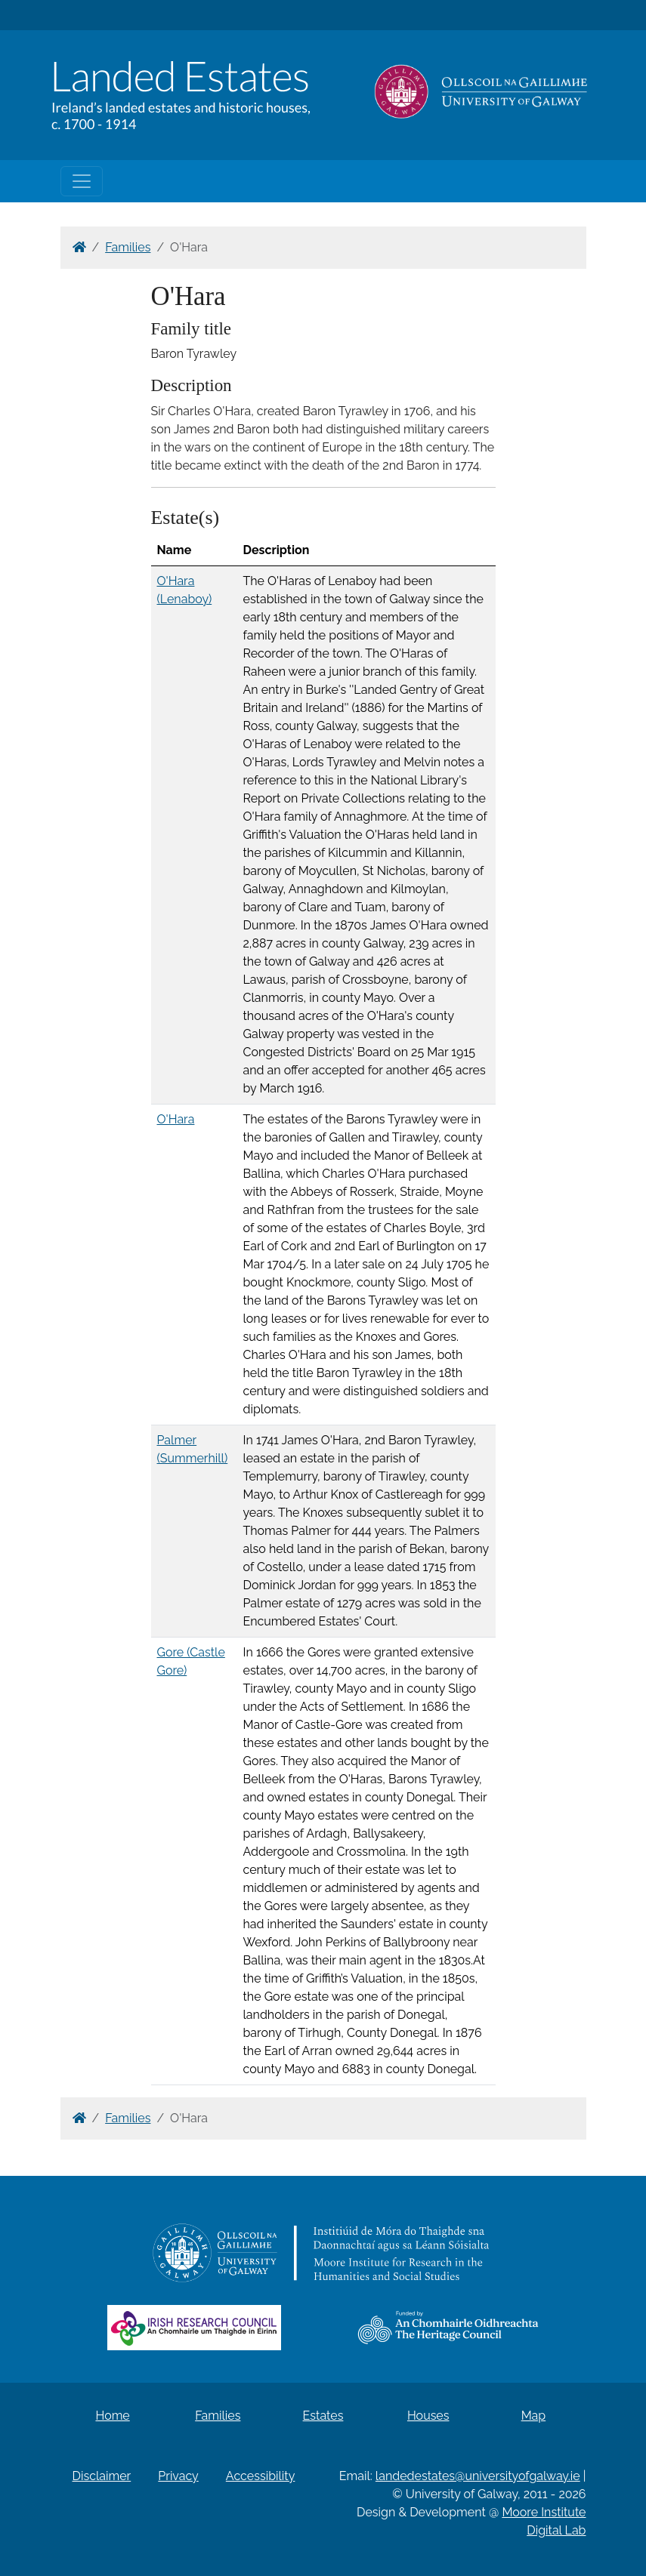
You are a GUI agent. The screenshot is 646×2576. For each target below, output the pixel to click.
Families (127, 247)
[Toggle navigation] (81, 181)
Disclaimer (102, 2476)
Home (112, 2415)
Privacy (178, 2476)
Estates (323, 2415)
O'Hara (176, 1119)
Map (533, 2415)
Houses (428, 2415)
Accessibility (260, 2476)
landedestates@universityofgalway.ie (478, 2476)
